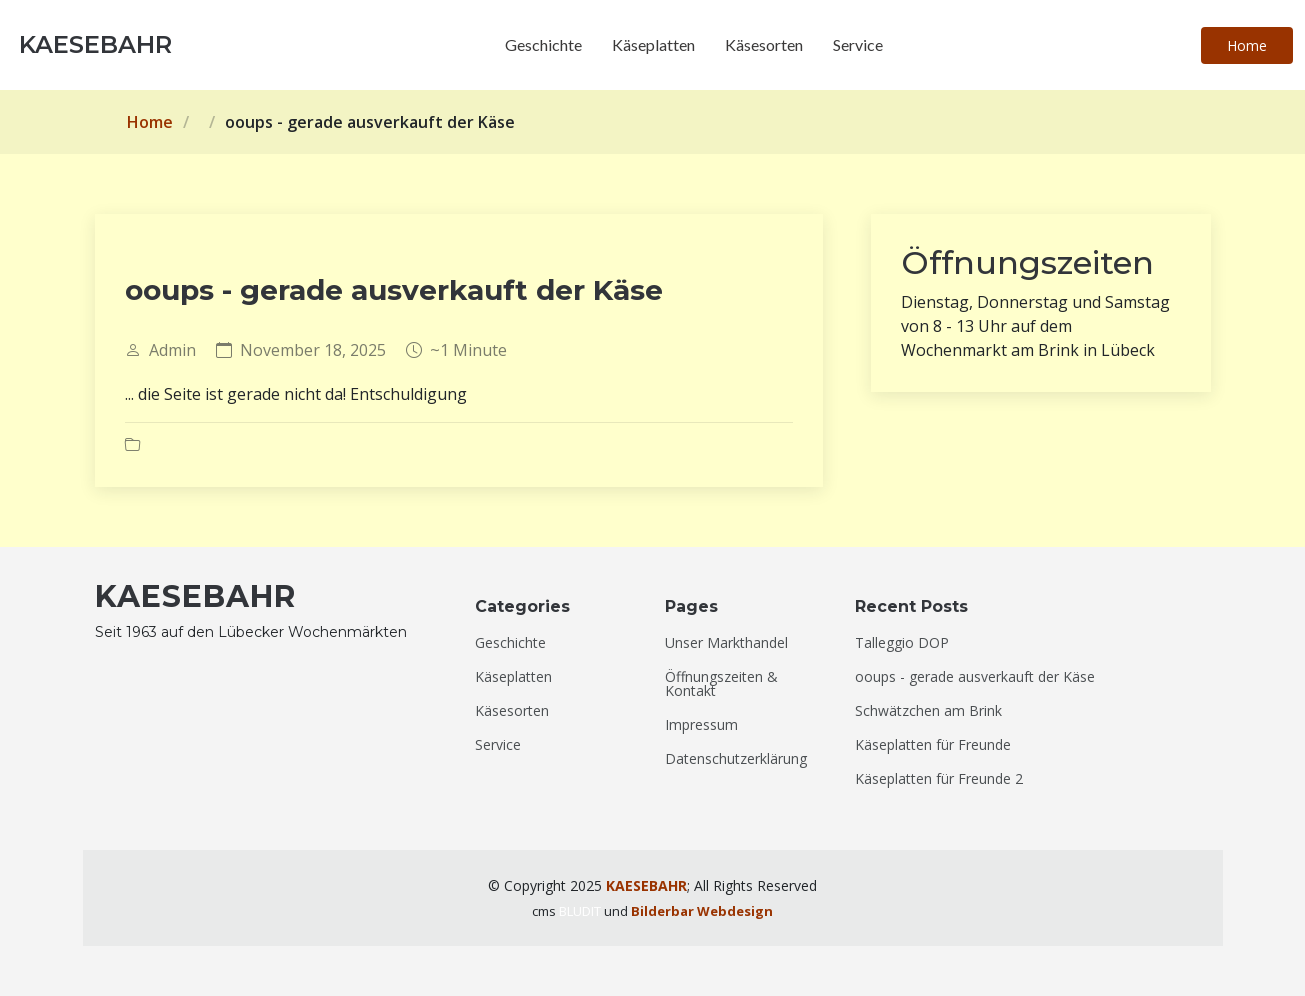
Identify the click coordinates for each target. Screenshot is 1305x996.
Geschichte (543, 44)
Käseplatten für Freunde (933, 745)
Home (1247, 45)
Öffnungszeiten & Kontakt (721, 684)
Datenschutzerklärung (736, 759)
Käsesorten (764, 44)
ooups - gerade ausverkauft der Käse (975, 677)
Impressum (701, 725)
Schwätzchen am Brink (928, 711)
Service (858, 44)
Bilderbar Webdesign (702, 911)
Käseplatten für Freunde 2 (939, 779)
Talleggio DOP (902, 643)
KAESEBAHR (646, 885)
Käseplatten (653, 44)
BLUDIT (580, 911)
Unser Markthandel (726, 643)
